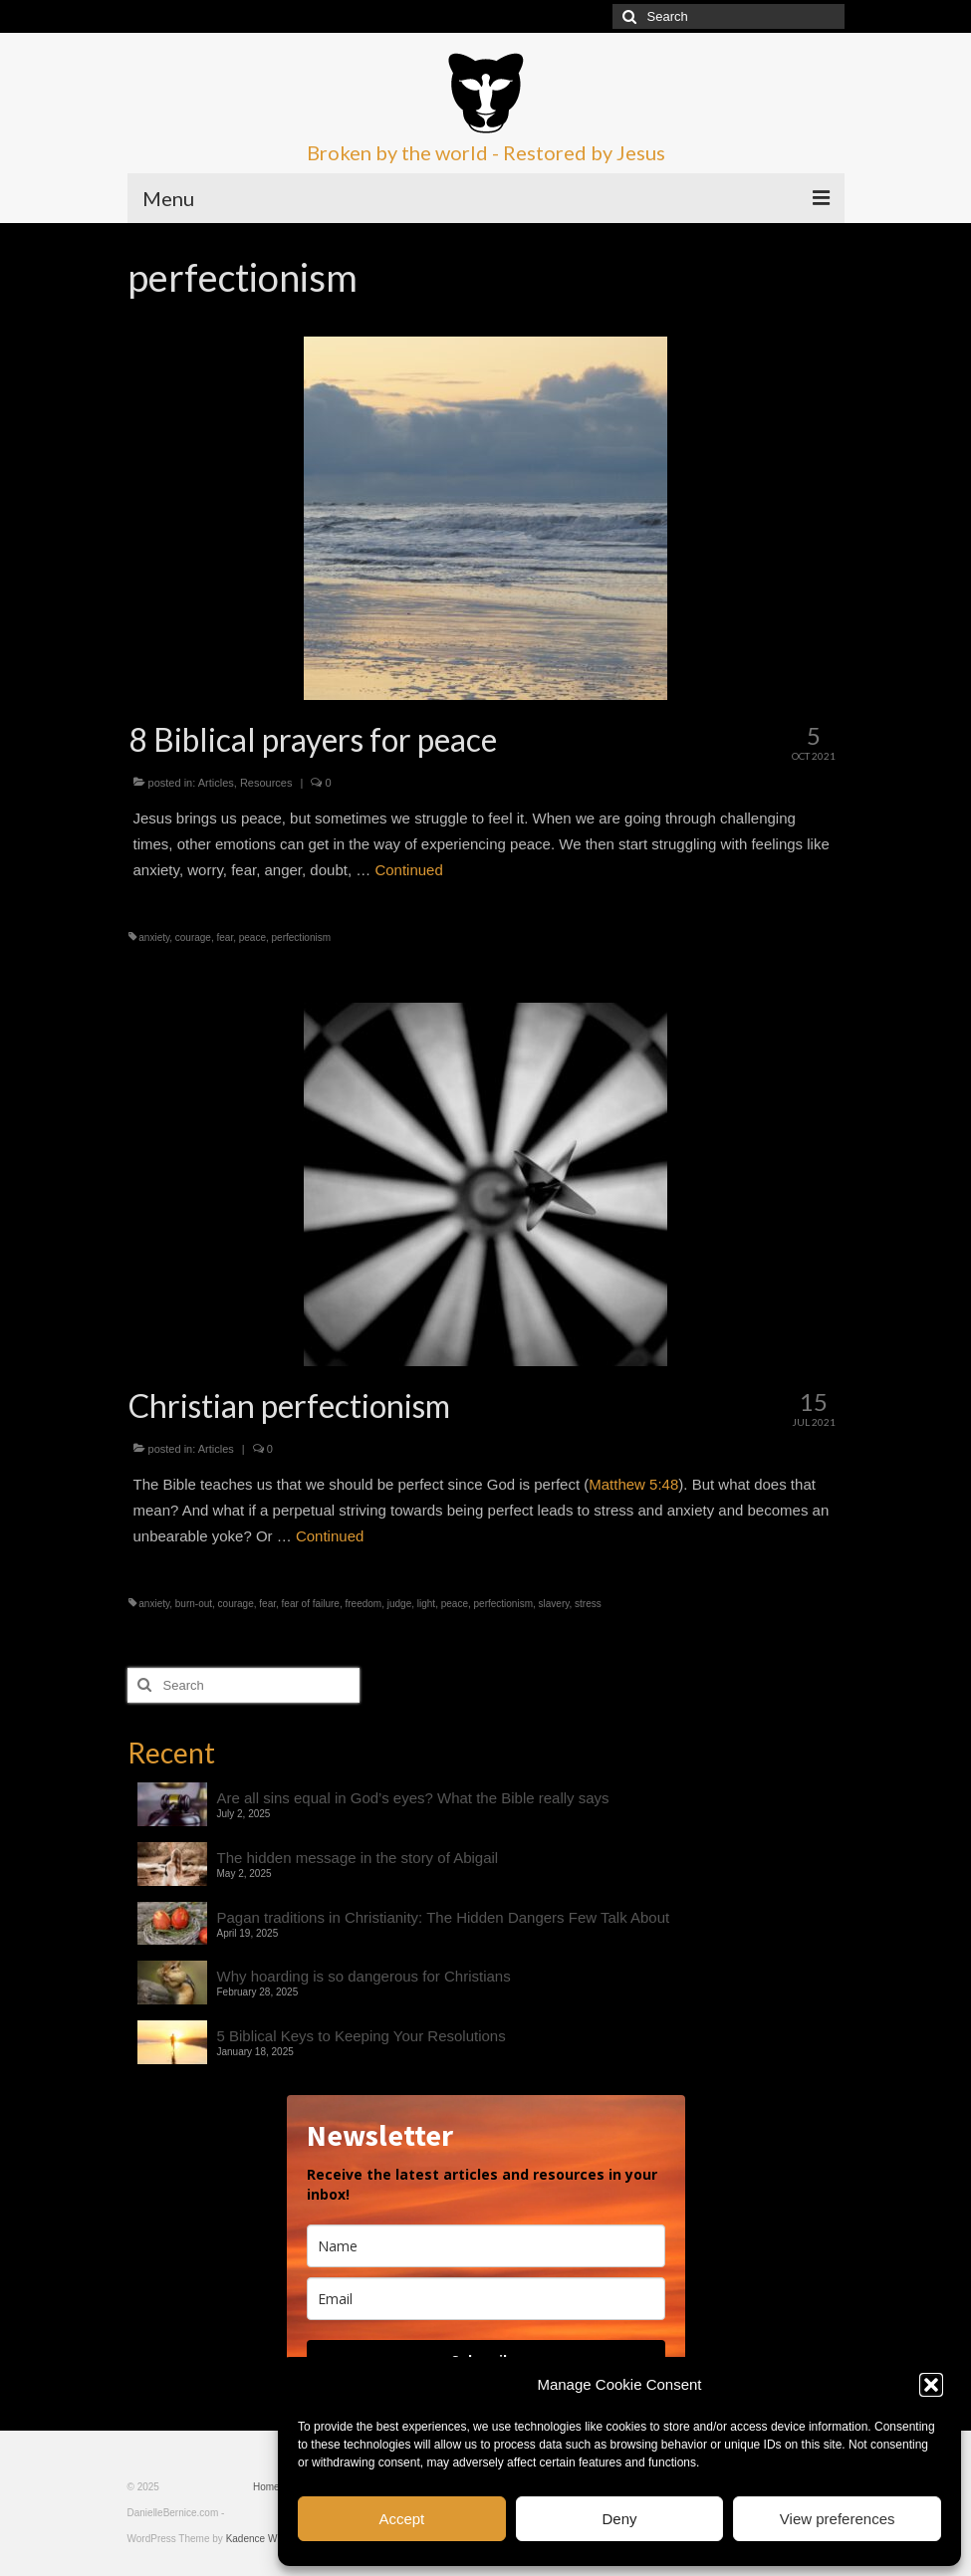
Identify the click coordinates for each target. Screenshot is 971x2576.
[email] (486, 2298)
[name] (486, 2246)
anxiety (153, 937)
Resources (266, 783)
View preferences (837, 2518)
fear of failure (311, 1603)
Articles (216, 783)
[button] (931, 2385)
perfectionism (301, 937)
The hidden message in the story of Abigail (358, 1857)
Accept (401, 2518)
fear (225, 937)
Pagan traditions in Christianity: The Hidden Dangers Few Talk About (443, 1917)
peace (252, 937)
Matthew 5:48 (633, 1484)
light (426, 1603)
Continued (408, 869)
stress (588, 1603)
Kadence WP (255, 2538)
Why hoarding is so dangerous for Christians (364, 1976)
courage (193, 937)
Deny (619, 2518)
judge (399, 1603)
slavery (554, 1603)
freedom (364, 1603)
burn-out (193, 1603)
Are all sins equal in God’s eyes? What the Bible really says (413, 1797)
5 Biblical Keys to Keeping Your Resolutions (361, 2035)
